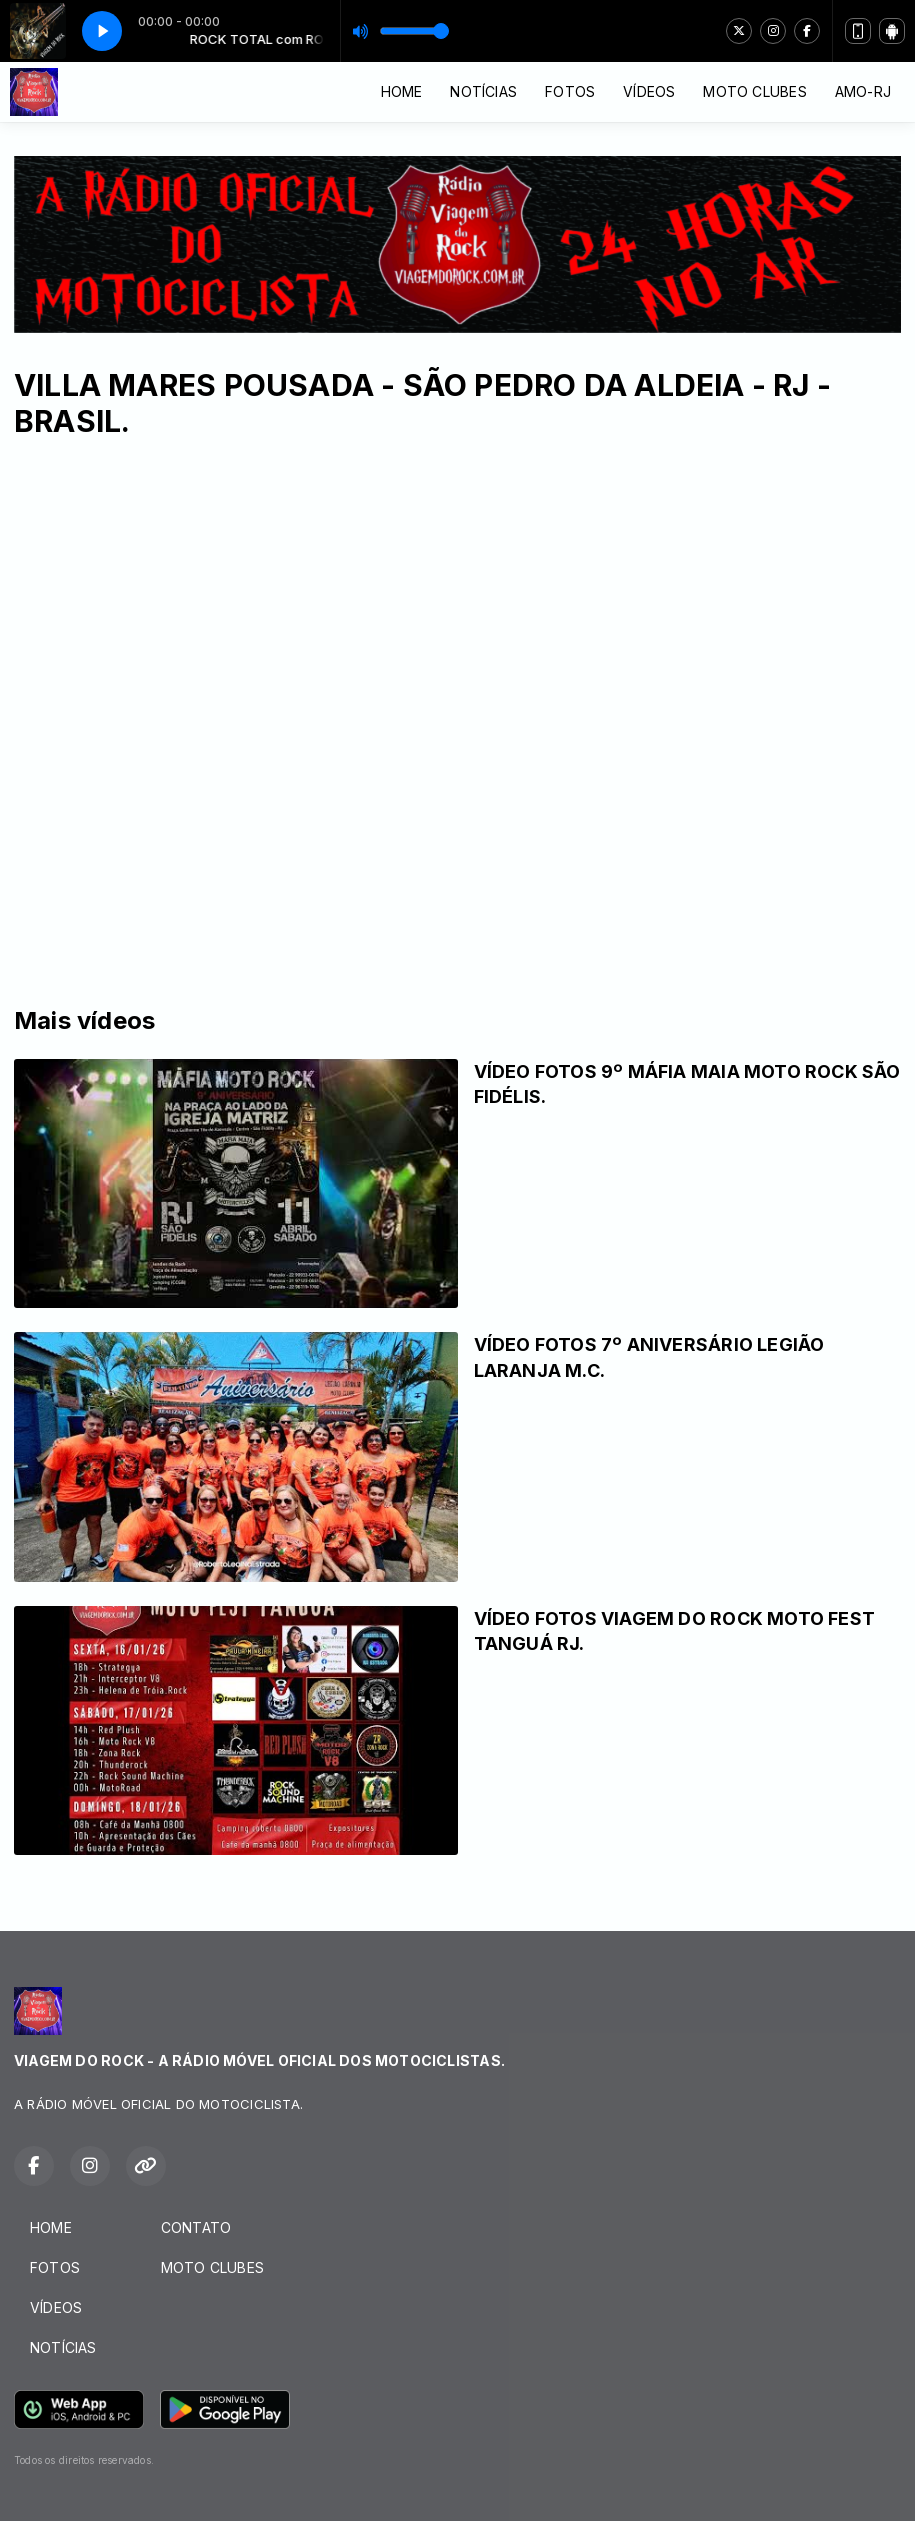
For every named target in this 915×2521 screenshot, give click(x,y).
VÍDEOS (649, 91)
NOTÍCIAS (483, 91)
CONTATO (196, 2227)
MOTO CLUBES (754, 91)
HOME (402, 91)
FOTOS (570, 91)
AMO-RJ (863, 91)
